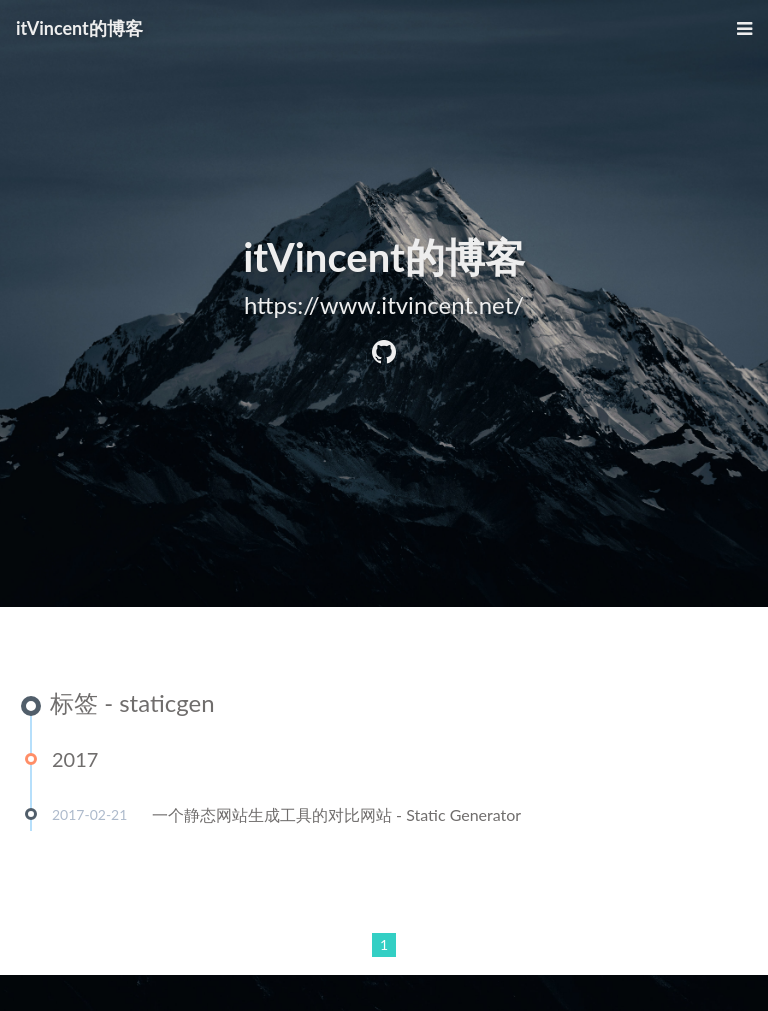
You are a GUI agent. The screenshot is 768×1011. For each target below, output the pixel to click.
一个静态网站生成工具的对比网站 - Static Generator (336, 815)
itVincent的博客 (79, 28)
